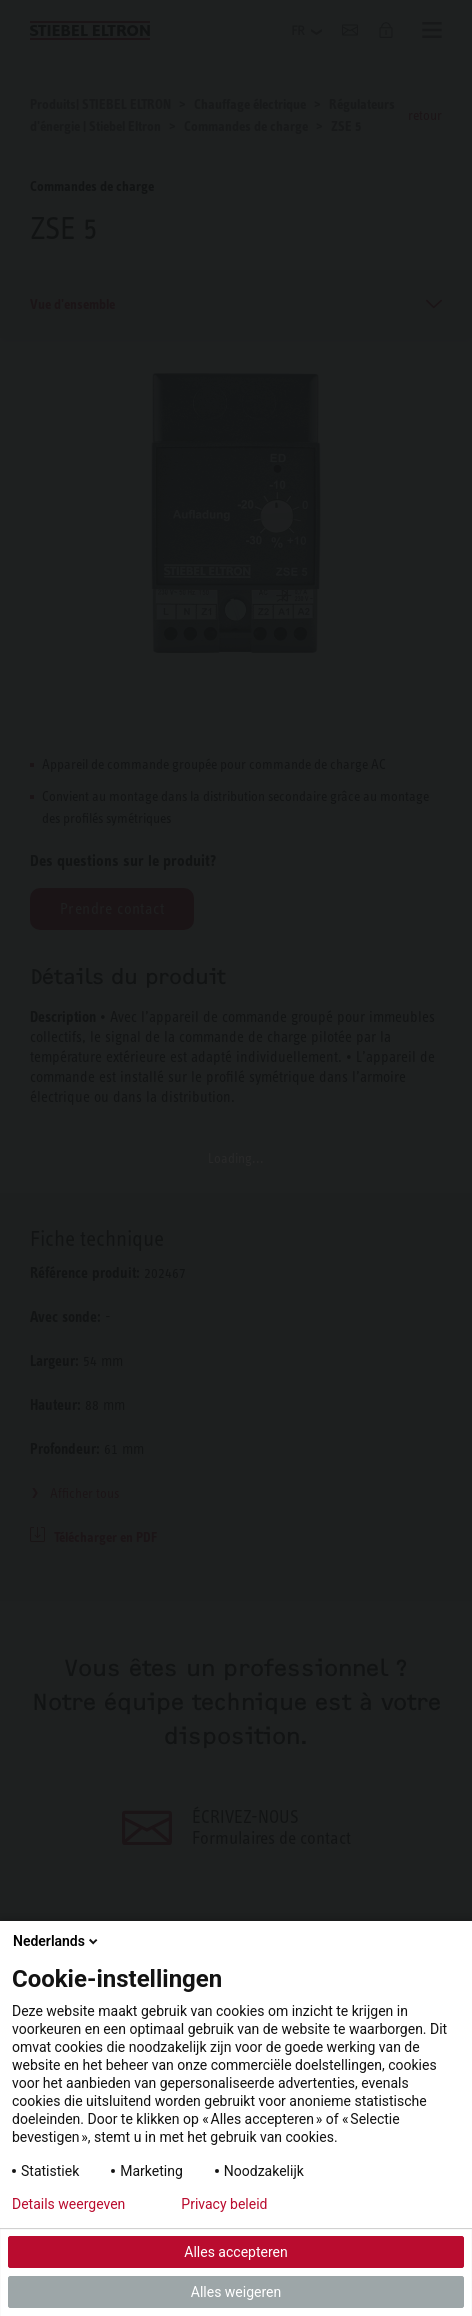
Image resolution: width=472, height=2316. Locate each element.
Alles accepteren (235, 2252)
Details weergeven (68, 2204)
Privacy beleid (224, 2204)
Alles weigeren (236, 2292)
